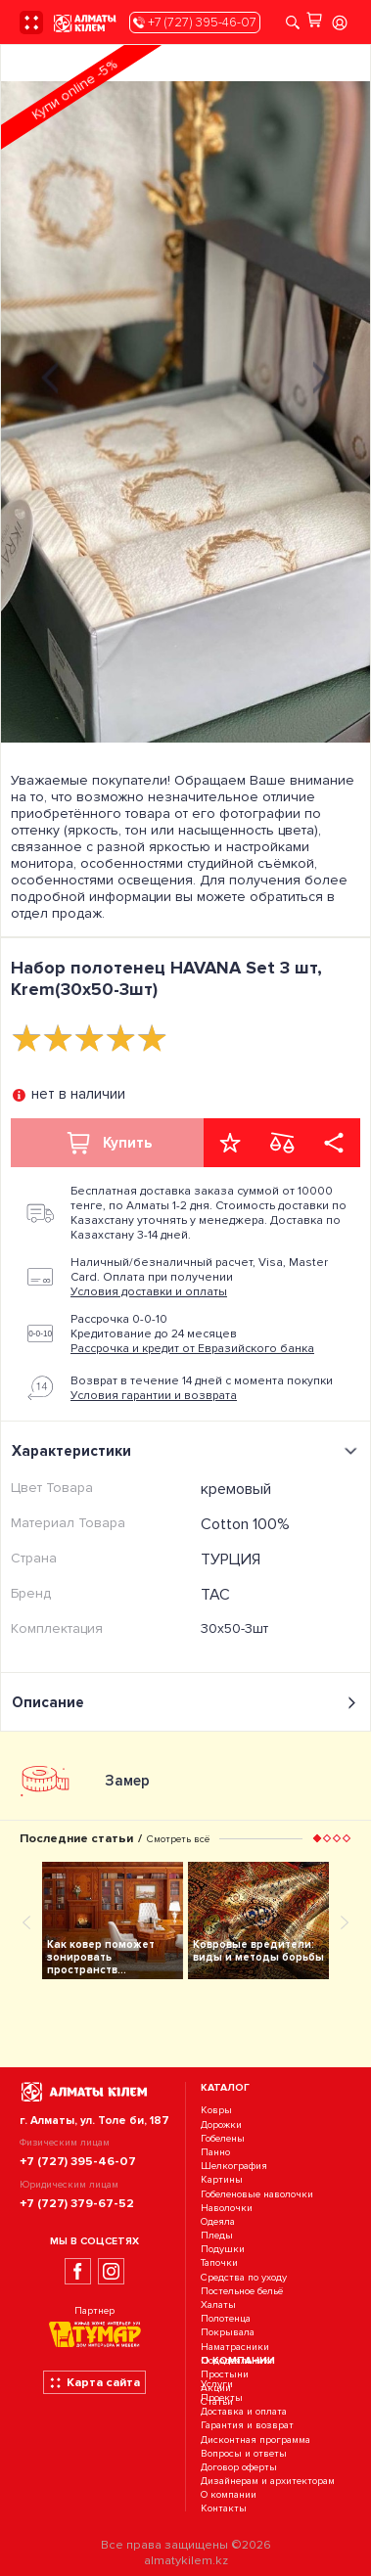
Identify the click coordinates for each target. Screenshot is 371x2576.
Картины (222, 2180)
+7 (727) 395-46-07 (194, 22)
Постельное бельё (242, 2290)
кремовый (236, 1489)
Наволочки (227, 2207)
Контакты (224, 2509)
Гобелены (223, 2138)
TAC (215, 1594)
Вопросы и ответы (244, 2453)
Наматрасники (235, 2346)
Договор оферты (239, 2467)
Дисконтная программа (255, 2439)
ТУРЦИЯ (230, 1559)
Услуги (217, 2383)
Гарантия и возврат (247, 2425)
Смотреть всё (178, 1838)
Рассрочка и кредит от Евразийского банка (192, 1348)
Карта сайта (94, 2382)
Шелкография (234, 2165)
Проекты (222, 2397)
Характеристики (187, 1451)
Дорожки (221, 2124)
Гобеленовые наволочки (257, 2194)
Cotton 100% (245, 1524)
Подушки (223, 2248)
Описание (185, 1703)
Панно (215, 2152)
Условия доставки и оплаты (148, 1292)
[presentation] (50, 375)
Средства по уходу (244, 2277)
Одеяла (218, 2221)
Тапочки (219, 2263)
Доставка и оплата (244, 2411)
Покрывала (228, 2333)
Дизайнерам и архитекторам (268, 2480)
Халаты (218, 2304)
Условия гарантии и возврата (153, 1395)
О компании (228, 2495)
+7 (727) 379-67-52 (77, 2203)
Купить (108, 1142)
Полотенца (226, 2318)
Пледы (217, 2235)
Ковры (216, 2110)
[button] (317, 1838)
